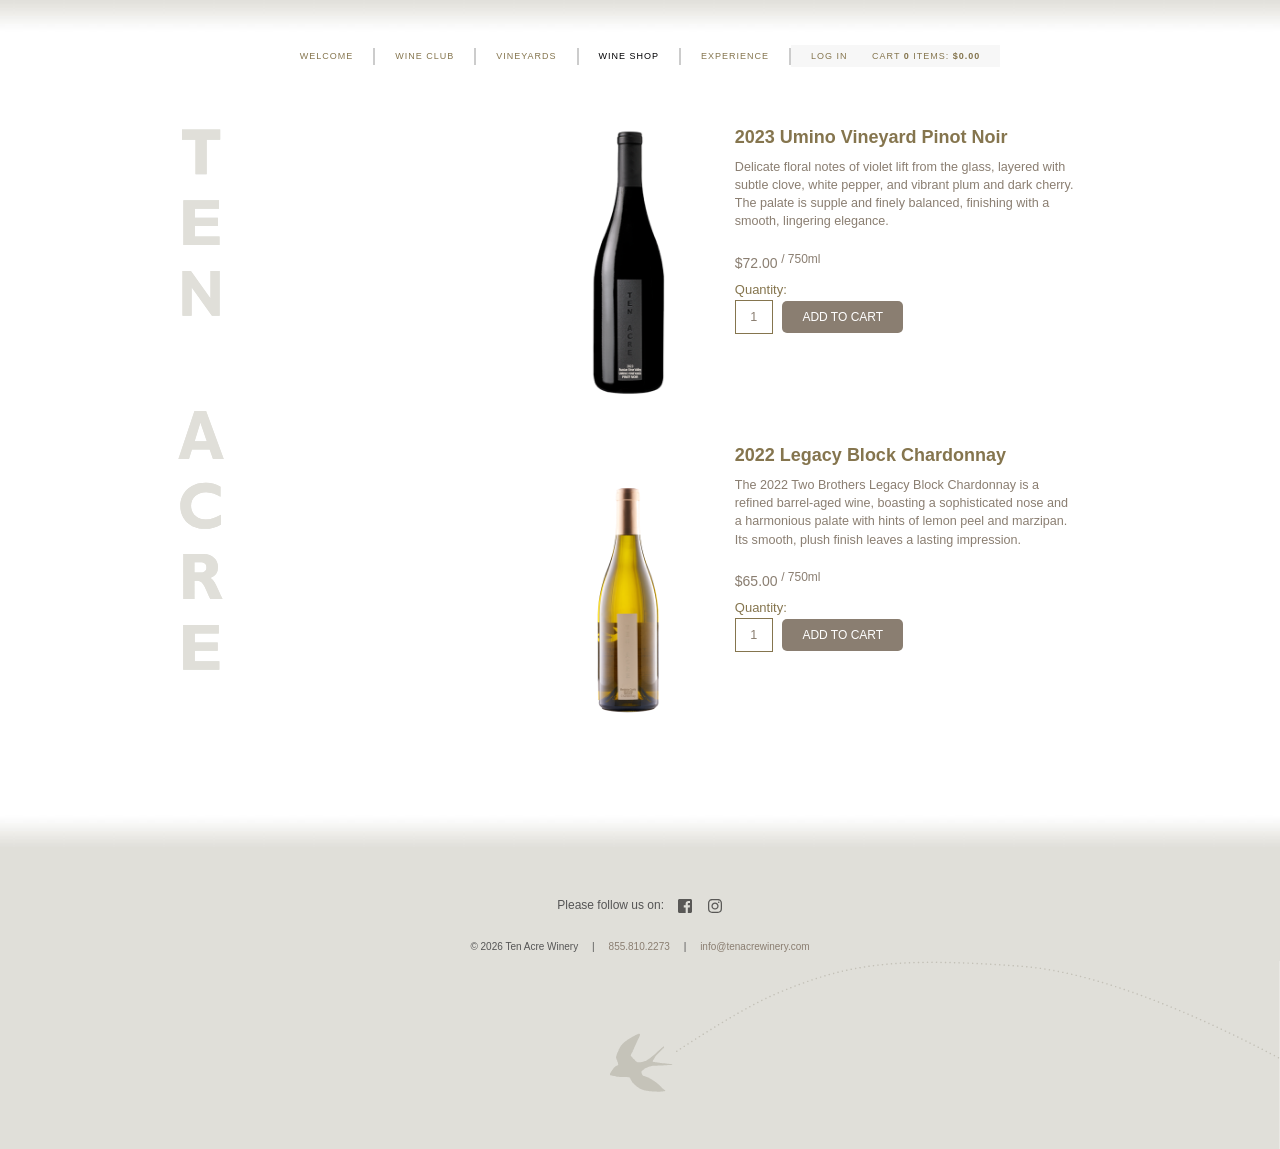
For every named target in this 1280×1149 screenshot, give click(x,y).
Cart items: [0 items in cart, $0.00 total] (926, 56)
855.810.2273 (639, 946)
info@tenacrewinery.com (754, 946)
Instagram (715, 906)
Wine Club (424, 56)
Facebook (685, 906)
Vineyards (526, 56)
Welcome (327, 56)
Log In (829, 56)
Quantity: (761, 289)
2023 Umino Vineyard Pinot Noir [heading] (871, 137)
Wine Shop (629, 56)
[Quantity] (754, 317)
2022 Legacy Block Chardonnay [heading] (870, 455)
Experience (735, 56)
